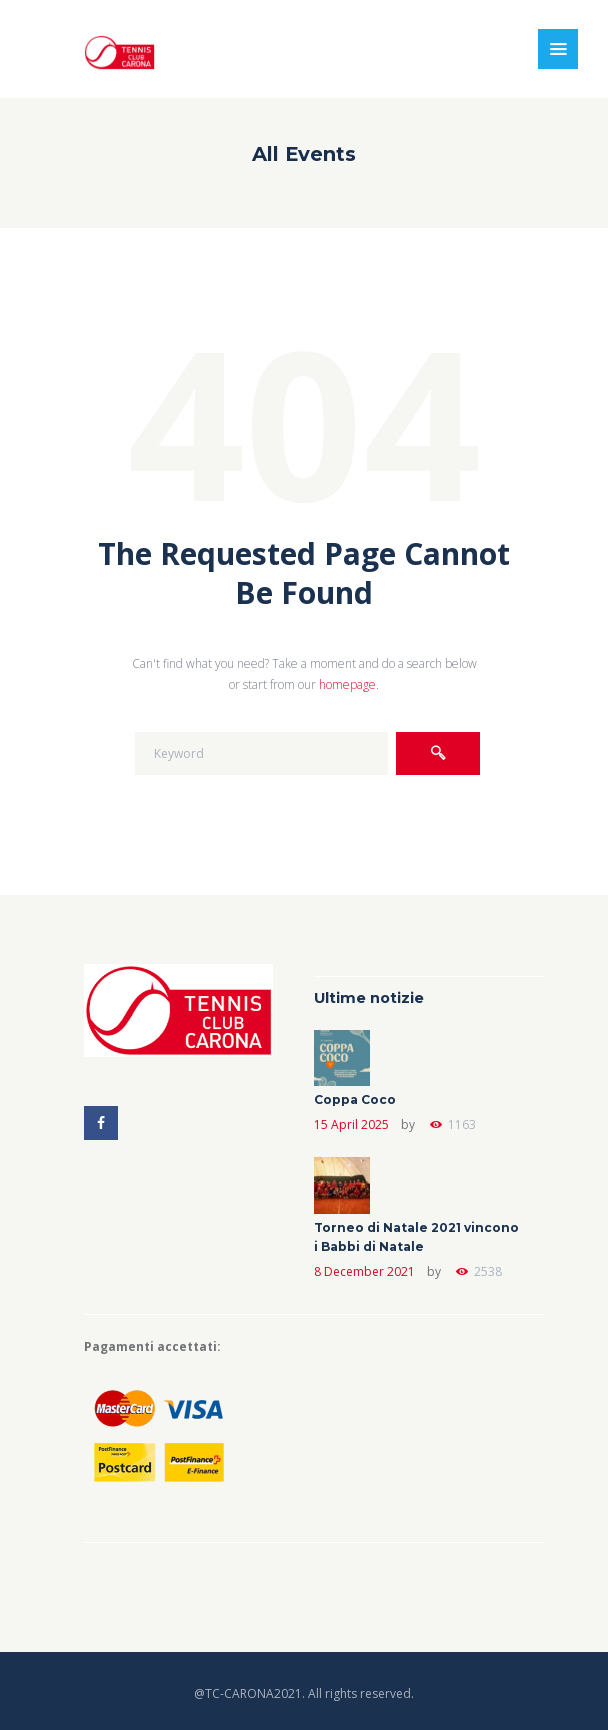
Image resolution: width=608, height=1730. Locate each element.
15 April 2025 (351, 1124)
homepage (347, 684)
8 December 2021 (364, 1271)
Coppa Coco (355, 1099)
